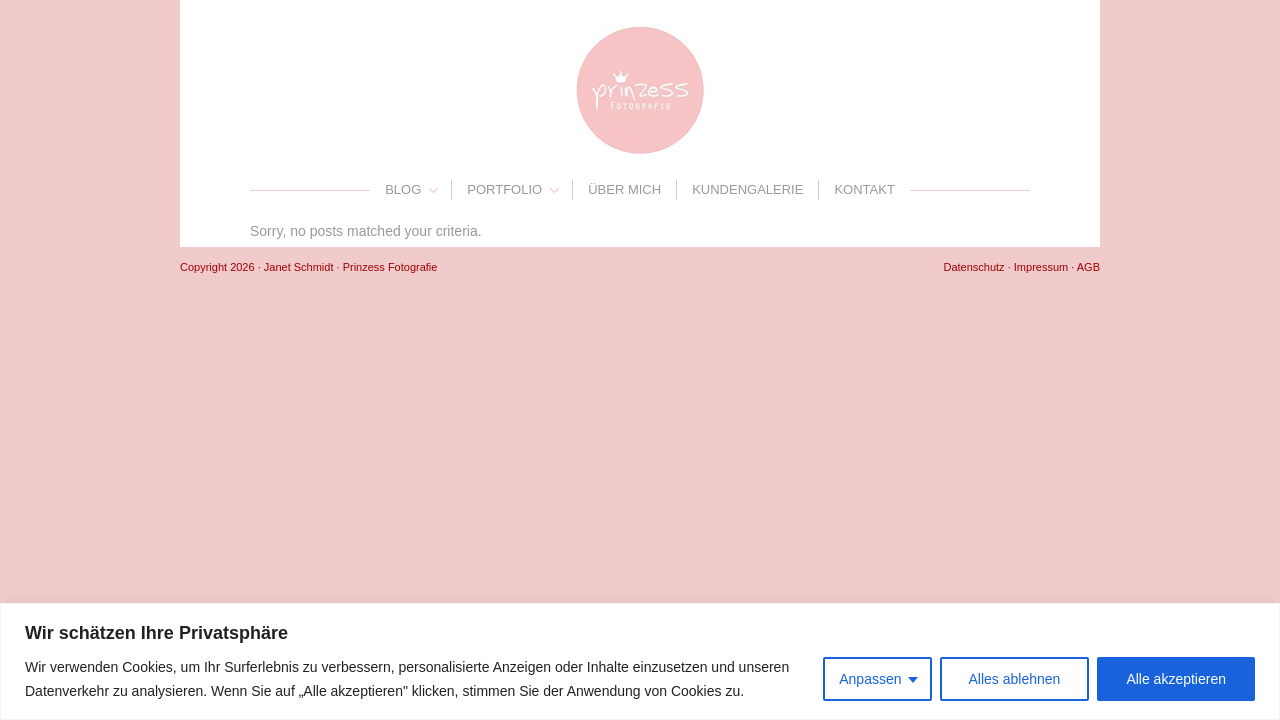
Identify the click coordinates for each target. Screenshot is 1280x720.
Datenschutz (973, 267)
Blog (403, 189)
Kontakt (864, 189)
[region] (640, 661)
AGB (1088, 267)
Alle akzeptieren (1176, 679)
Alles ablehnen (1015, 679)
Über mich (624, 189)
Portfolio (504, 189)
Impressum (1041, 267)
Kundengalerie (747, 189)
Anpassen (870, 679)
